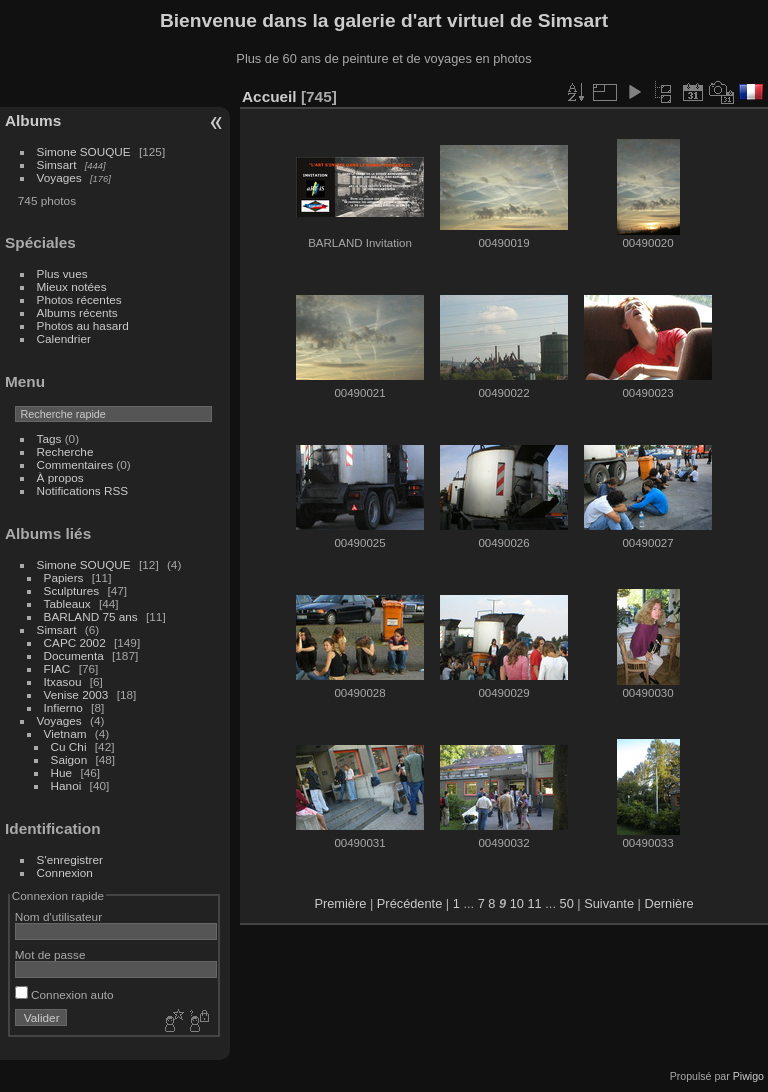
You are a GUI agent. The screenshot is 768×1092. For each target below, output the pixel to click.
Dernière (668, 903)
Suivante (609, 903)
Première (340, 903)
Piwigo (748, 1076)
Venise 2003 (76, 694)
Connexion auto (64, 994)
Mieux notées (72, 286)
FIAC (57, 668)
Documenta (74, 655)
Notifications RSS (83, 490)
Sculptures (72, 590)
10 (517, 903)
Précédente (409, 903)
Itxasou (63, 681)
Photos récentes (79, 299)
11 (535, 903)
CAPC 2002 (75, 642)
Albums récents (77, 312)
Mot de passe (50, 954)
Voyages (59, 177)
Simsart (57, 164)
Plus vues (62, 273)
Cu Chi (69, 746)
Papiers (64, 577)
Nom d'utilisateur (58, 916)
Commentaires (75, 464)
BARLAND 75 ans (91, 616)
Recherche (65, 451)
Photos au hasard (83, 325)
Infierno (63, 707)
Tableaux (67, 603)
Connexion (65, 872)
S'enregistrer (70, 859)
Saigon (69, 759)
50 (567, 903)
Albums (33, 120)
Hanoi (66, 785)
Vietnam (65, 733)
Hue (62, 772)
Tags (49, 438)
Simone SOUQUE (84, 151)
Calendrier (64, 338)
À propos (60, 477)
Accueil (269, 96)
